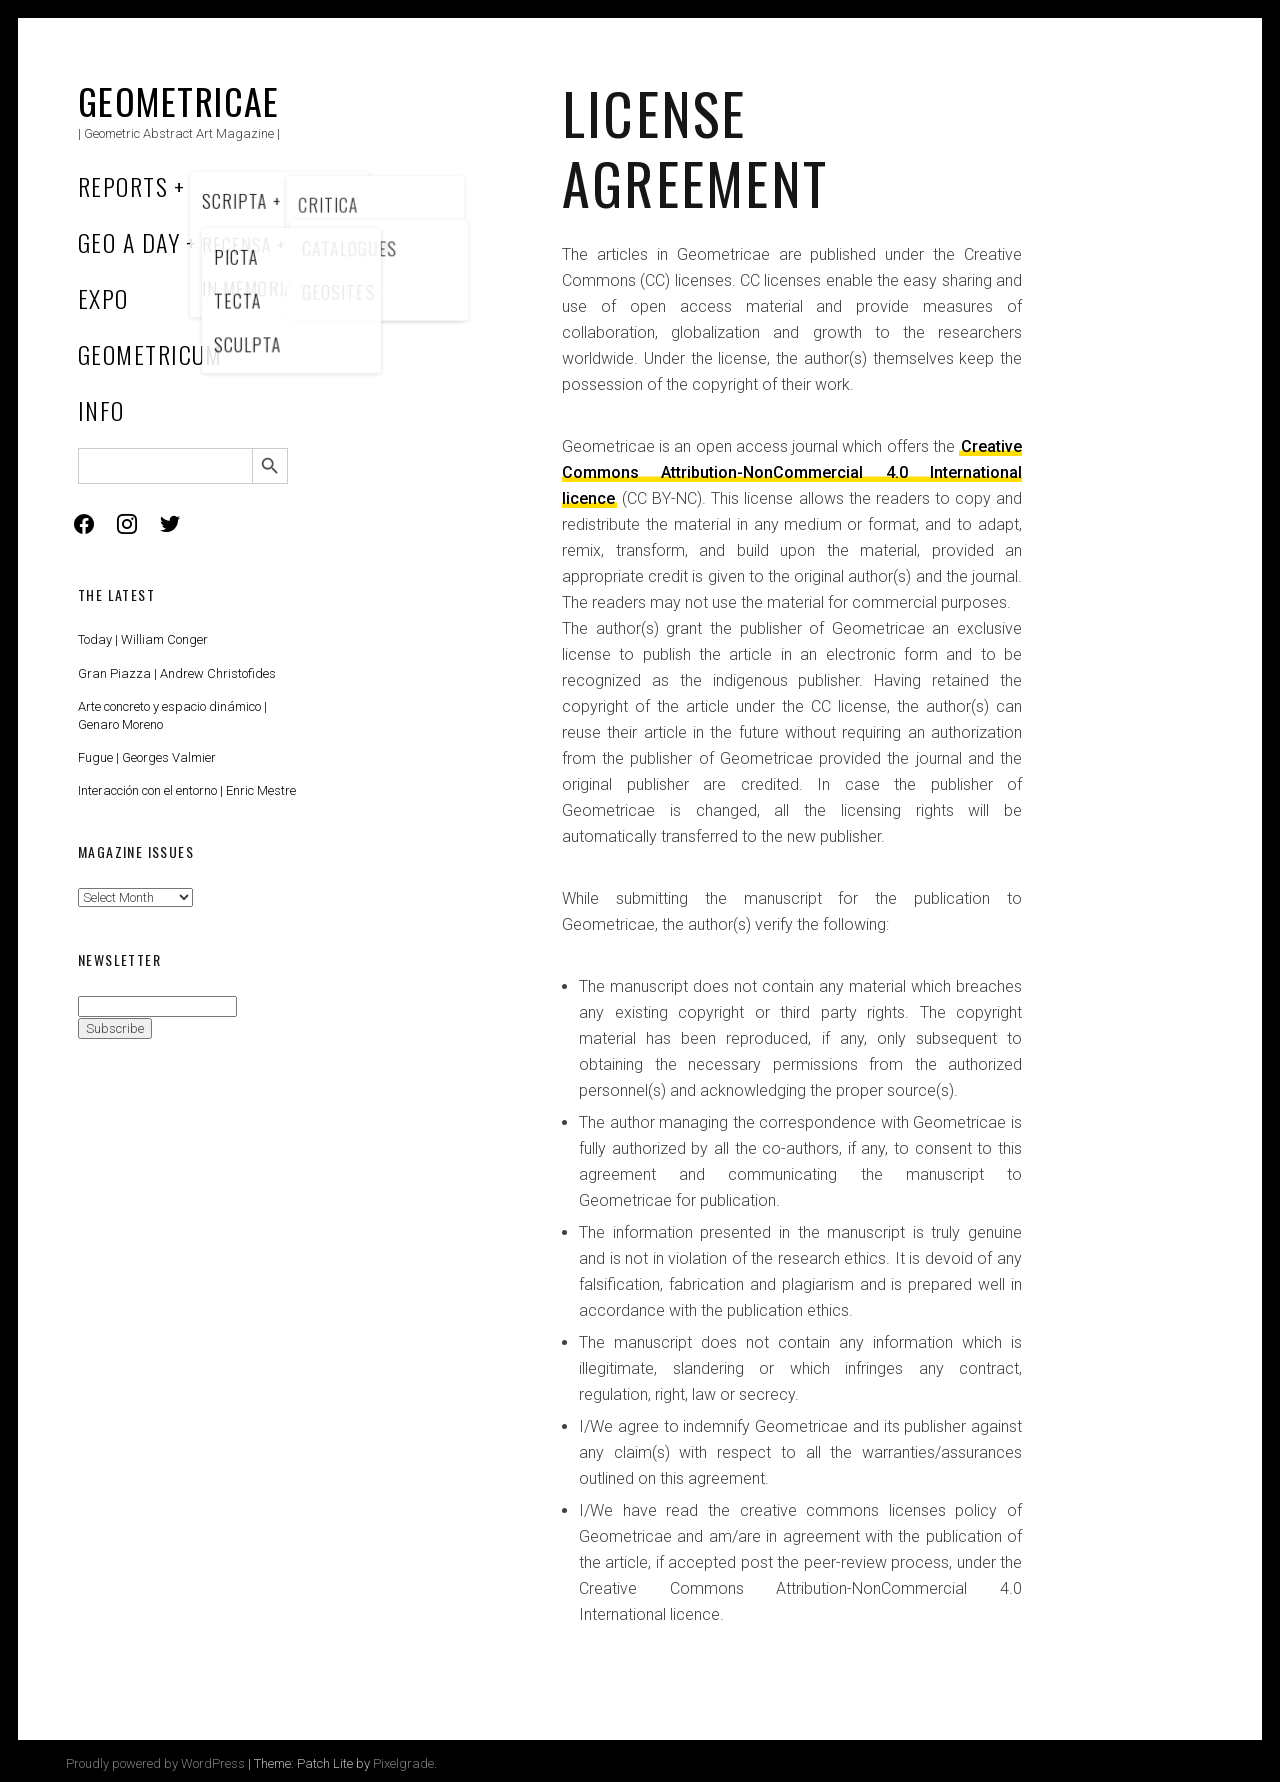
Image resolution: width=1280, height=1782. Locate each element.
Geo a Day (129, 242)
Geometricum (150, 354)
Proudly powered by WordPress (155, 1763)
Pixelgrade (403, 1763)
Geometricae (179, 100)
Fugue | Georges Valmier (147, 757)
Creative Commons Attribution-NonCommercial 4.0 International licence (792, 472)
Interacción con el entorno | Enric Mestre (187, 790)
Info (101, 410)
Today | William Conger (143, 639)
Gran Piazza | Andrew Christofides (177, 673)
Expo (103, 298)
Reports (123, 186)
